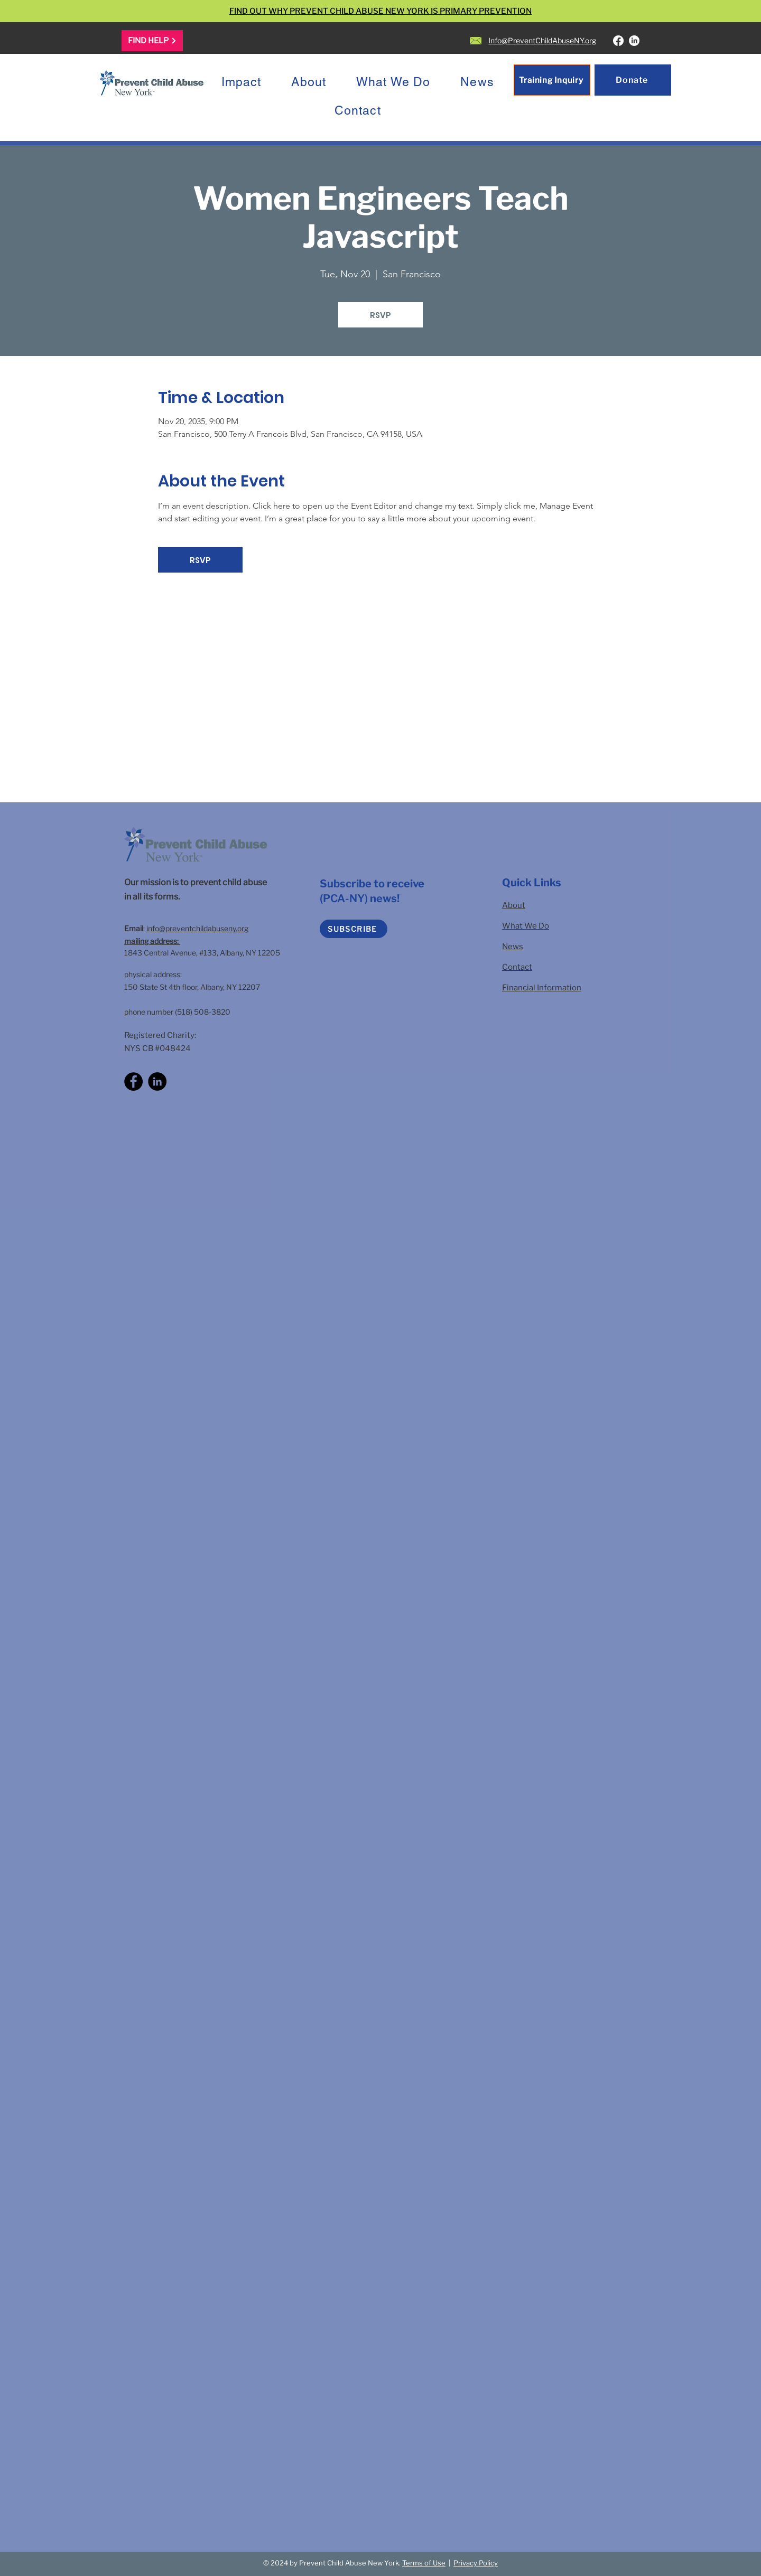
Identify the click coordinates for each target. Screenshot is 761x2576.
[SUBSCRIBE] (353, 929)
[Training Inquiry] (552, 80)
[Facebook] (618, 40)
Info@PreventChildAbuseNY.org (542, 40)
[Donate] (633, 80)
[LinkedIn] (634, 40)
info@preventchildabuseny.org (197, 928)
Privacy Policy (475, 2563)
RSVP (380, 315)
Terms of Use (424, 2563)
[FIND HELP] (152, 40)
